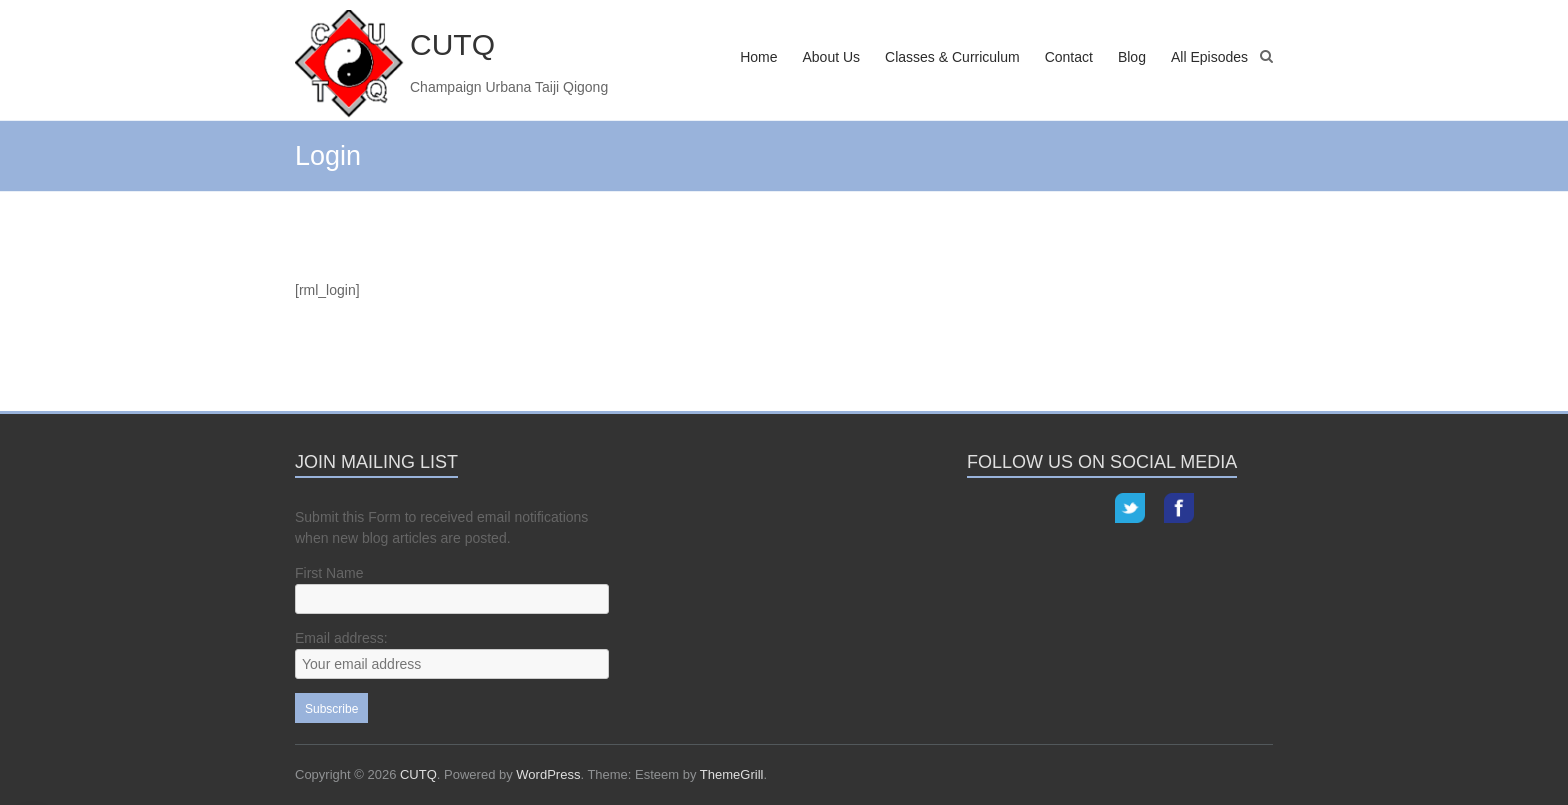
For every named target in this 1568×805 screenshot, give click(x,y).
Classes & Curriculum (952, 57)
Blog (1132, 57)
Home (758, 57)
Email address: (341, 638)
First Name (329, 573)
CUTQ (452, 44)
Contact (1069, 57)
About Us (831, 57)
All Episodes (1209, 57)
